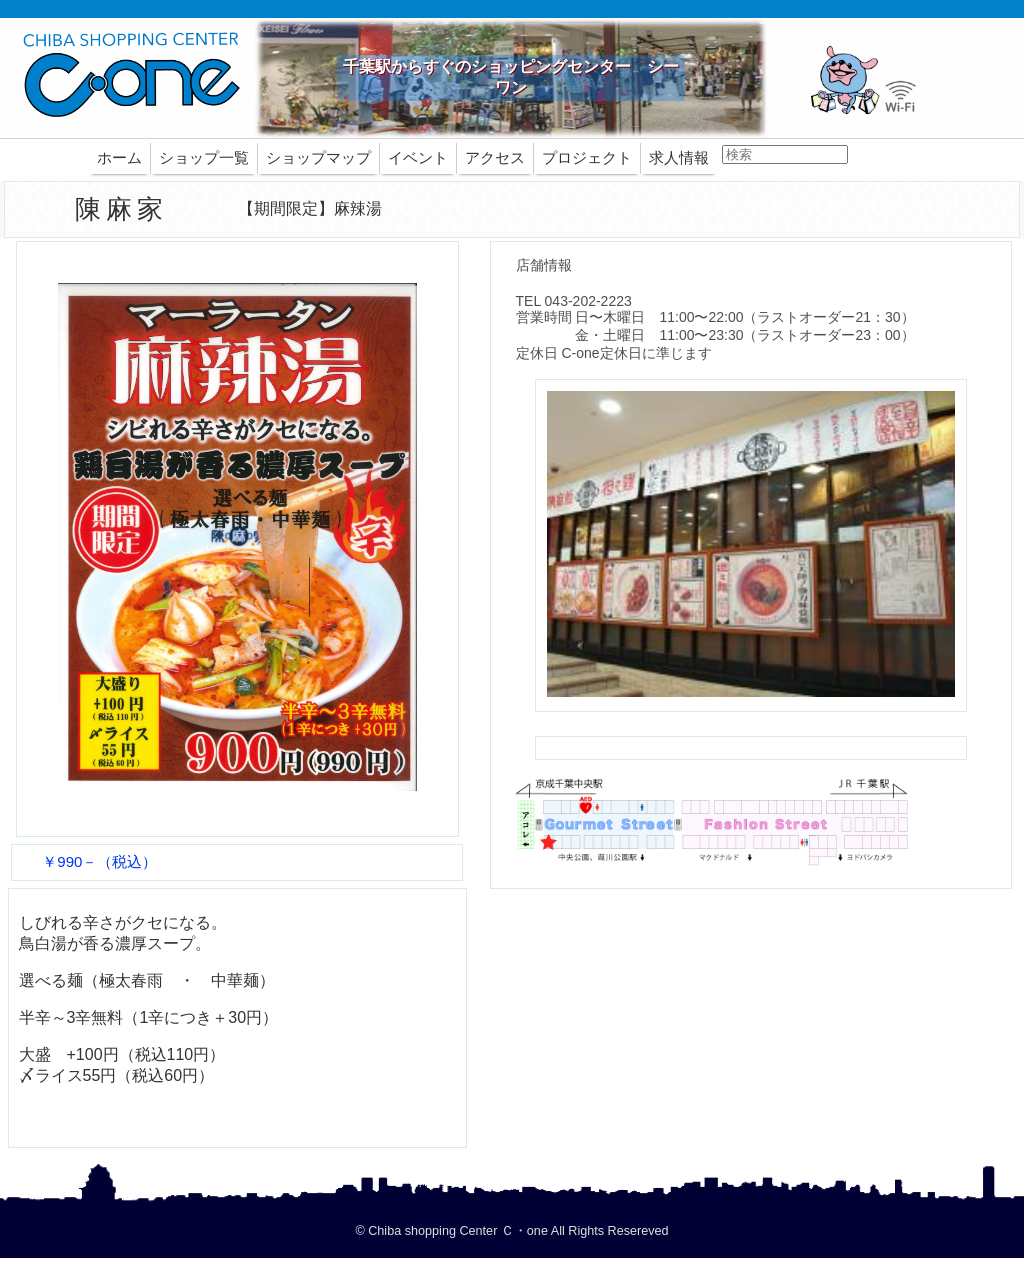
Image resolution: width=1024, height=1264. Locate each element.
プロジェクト (587, 157)
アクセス (495, 157)
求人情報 (679, 157)
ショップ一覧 (204, 157)
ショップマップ (318, 157)
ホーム (119, 157)
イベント (418, 157)
